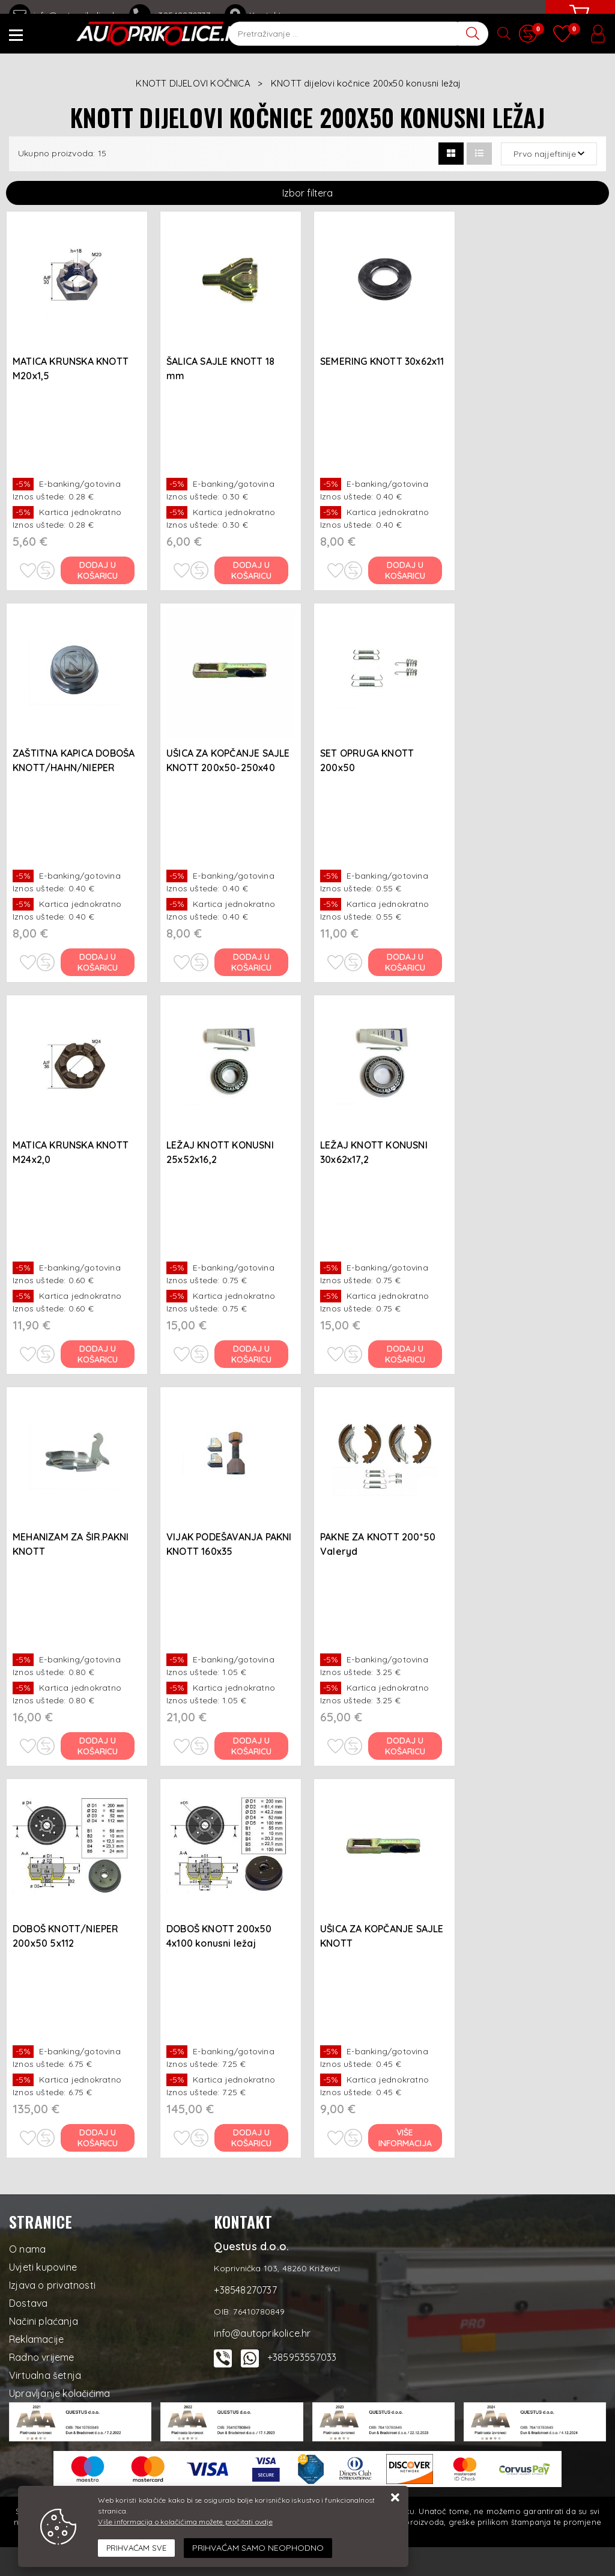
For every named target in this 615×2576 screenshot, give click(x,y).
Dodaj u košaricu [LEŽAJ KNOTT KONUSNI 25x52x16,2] (252, 1354)
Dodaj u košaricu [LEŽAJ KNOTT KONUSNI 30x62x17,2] (406, 1354)
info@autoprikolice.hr (64, 15)
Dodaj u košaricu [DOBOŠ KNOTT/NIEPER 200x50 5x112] (98, 2138)
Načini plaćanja (43, 2321)
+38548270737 (172, 15)
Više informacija (405, 2138)
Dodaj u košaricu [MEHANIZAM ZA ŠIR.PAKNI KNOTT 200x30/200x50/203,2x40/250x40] (98, 1746)
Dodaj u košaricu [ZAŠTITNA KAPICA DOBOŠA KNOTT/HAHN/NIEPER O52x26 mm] (98, 962)
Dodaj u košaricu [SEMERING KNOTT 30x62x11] (406, 570)
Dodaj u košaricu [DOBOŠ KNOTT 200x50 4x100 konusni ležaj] (252, 2138)
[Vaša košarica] (579, 22)
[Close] (136, 2548)
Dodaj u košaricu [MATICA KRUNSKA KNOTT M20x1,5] (98, 570)
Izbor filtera (307, 193)
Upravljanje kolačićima (59, 2393)
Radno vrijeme (41, 2357)
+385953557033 (302, 2357)
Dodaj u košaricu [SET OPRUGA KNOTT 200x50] (406, 962)
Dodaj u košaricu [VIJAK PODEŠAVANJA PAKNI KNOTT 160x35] (252, 1746)
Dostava (28, 2303)
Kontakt (253, 15)
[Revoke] (258, 2548)
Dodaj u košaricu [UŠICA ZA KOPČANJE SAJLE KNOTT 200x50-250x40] (252, 962)
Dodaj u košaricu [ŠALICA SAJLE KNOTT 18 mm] (252, 570)
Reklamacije (36, 2339)
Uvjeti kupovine (43, 2267)
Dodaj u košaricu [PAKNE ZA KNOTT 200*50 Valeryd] (406, 1746)
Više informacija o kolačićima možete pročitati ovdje (185, 2521)
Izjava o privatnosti (52, 2285)
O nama (27, 2249)
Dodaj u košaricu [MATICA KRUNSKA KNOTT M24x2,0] (98, 1354)
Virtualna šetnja (45, 2375)
